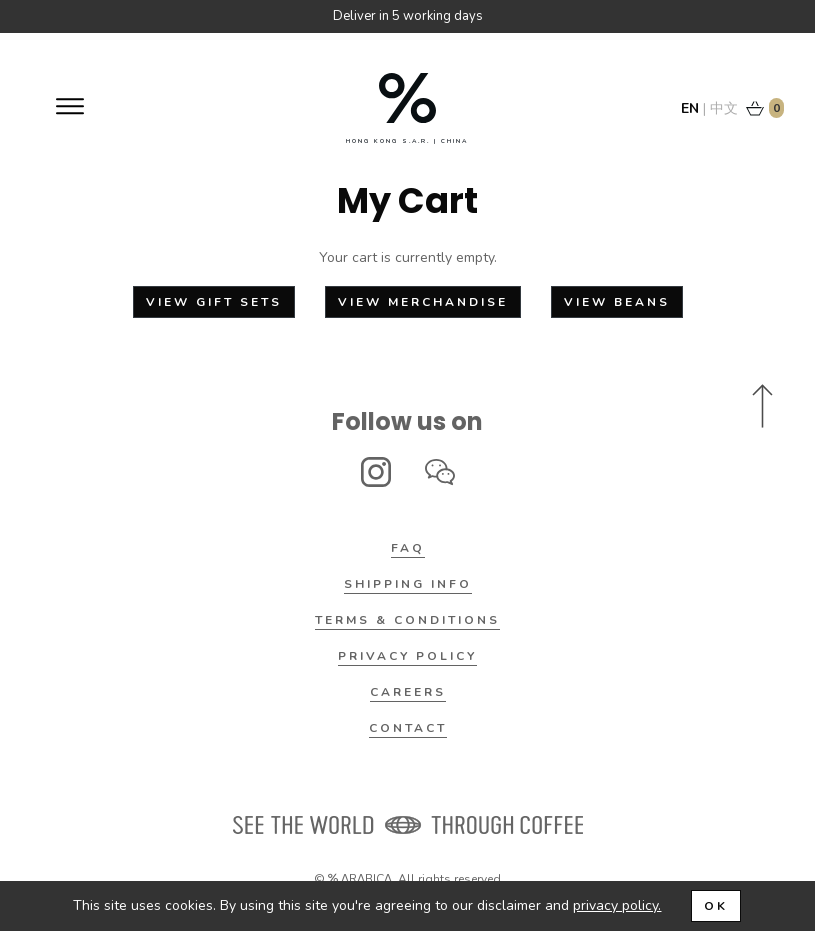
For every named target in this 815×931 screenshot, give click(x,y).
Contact (408, 728)
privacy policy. (617, 905)
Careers (408, 692)
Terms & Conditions (407, 620)
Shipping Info (408, 584)
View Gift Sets (214, 302)
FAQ (408, 548)
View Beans (617, 302)
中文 (724, 108)
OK (716, 906)
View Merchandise (423, 302)
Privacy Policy (407, 656)
